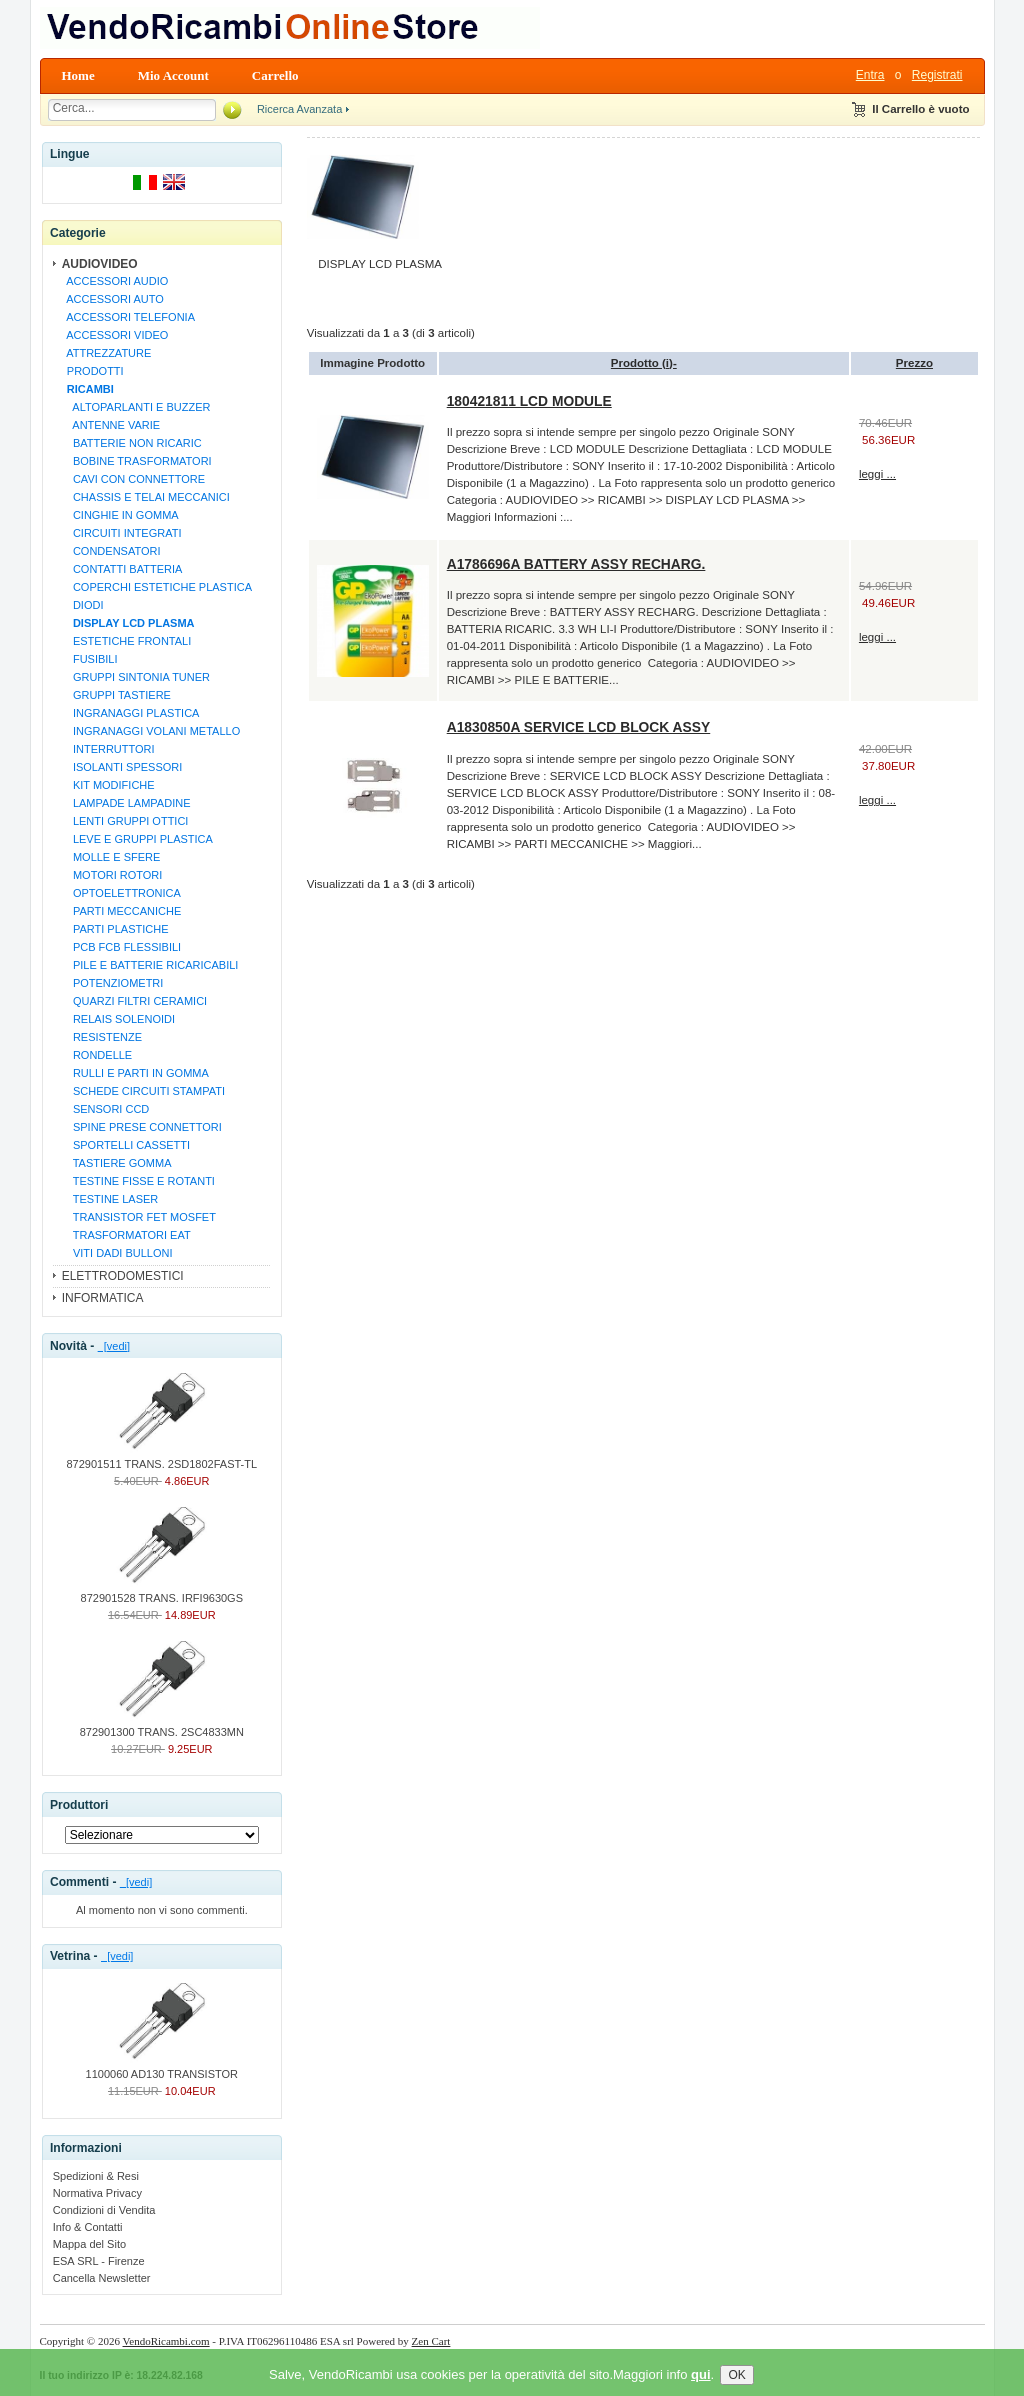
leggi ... (877, 474)
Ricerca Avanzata (299, 109)
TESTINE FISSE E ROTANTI (138, 1181)
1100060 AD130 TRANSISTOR (162, 2068)
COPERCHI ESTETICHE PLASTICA (156, 587)
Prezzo (914, 363)
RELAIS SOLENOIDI (118, 1019)
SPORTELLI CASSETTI (125, 1145)
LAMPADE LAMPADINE (126, 803)
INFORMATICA (103, 1298)
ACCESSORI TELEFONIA (128, 317)
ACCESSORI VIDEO (115, 335)
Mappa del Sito (89, 2244)
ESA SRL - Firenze (99, 2261)
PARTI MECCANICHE (121, 911)
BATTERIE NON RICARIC (131, 443)
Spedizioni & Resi (96, 2176)
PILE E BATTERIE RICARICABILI (150, 965)
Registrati (937, 75)
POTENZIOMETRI (112, 983)
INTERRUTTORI (108, 749)
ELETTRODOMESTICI (123, 1276)
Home (78, 75)
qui (701, 2387)
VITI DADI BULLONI (117, 1253)
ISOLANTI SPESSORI (122, 767)
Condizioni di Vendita (104, 2210)
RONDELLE (97, 1055)
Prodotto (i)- (644, 363)
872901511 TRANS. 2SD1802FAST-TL (162, 1458)
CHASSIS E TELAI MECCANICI (145, 497)
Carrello (275, 75)
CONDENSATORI (111, 551)
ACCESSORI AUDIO (115, 281)
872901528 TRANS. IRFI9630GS (162, 1592)
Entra (870, 75)
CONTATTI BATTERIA (122, 569)
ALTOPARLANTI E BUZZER (136, 407)
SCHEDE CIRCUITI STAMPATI (143, 1091)
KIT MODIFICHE (108, 785)
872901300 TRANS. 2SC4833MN (162, 1726)
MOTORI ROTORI (112, 875)
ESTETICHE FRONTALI (126, 641)
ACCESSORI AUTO (112, 299)
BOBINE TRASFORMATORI (136, 461)
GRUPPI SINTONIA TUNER (135, 677)
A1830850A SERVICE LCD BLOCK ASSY (579, 727)
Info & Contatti (88, 2227)
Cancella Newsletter (102, 2278)
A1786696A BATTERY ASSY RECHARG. (576, 564)
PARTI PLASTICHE (115, 929)
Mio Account (173, 75)
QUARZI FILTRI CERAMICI (134, 1001)
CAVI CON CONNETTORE (133, 479)
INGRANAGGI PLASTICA (130, 713)
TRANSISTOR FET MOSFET (138, 1217)
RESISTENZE (101, 1037)
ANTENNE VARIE (110, 425)
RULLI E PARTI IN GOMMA (135, 1073)
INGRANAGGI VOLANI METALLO (151, 731)
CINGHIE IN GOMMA (120, 515)
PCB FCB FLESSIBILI (121, 947)
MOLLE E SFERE (111, 857)
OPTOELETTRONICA (121, 893)
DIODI (82, 605)
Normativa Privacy (97, 2193)
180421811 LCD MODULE (529, 401)
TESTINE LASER (110, 1199)
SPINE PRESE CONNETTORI (141, 1127)
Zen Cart (431, 2341)
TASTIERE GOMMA (116, 1163)
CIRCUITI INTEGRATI (121, 533)
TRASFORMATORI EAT (126, 1235)
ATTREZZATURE (106, 353)
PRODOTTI (92, 371)
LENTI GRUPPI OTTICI (125, 821)
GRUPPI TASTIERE (116, 695)
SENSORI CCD (105, 1109)
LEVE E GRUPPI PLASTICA (137, 839)
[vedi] (114, 1346)
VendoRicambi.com (166, 2341)
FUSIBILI (89, 659)
